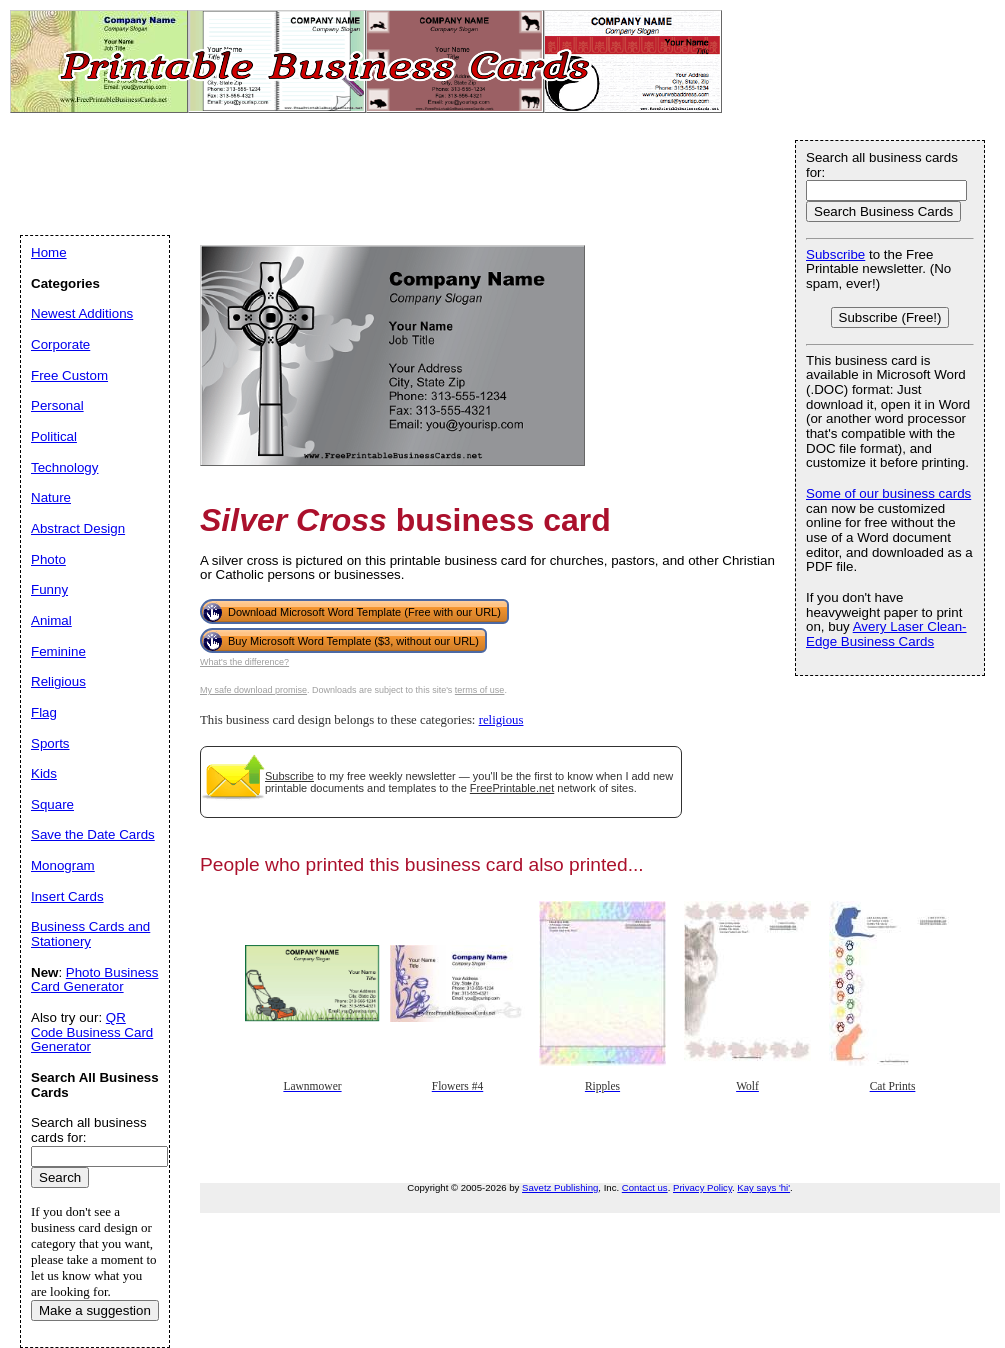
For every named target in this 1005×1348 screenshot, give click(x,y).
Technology (64, 467)
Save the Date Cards (93, 834)
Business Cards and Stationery (90, 934)
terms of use (480, 690)
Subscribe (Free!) (890, 317)
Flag (44, 712)
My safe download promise (253, 690)
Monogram (63, 865)
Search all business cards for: (882, 165)
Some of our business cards (888, 493)
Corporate (60, 344)
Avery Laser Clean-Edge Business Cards (886, 634)
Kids (44, 773)
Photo (48, 559)
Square (52, 804)
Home (49, 252)
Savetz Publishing (560, 1187)
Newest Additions (82, 313)
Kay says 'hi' (763, 1187)
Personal (57, 405)
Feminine (58, 651)
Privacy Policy (702, 1187)
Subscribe (289, 776)
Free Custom (69, 375)
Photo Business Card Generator (94, 980)
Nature (51, 497)
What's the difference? (244, 662)
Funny (49, 589)
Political (54, 436)
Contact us (645, 1187)
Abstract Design (78, 528)
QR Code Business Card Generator (92, 1032)
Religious (58, 681)
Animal (51, 620)
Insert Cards (67, 896)
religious (501, 720)
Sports (50, 743)
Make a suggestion (95, 1310)
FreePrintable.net (512, 788)
